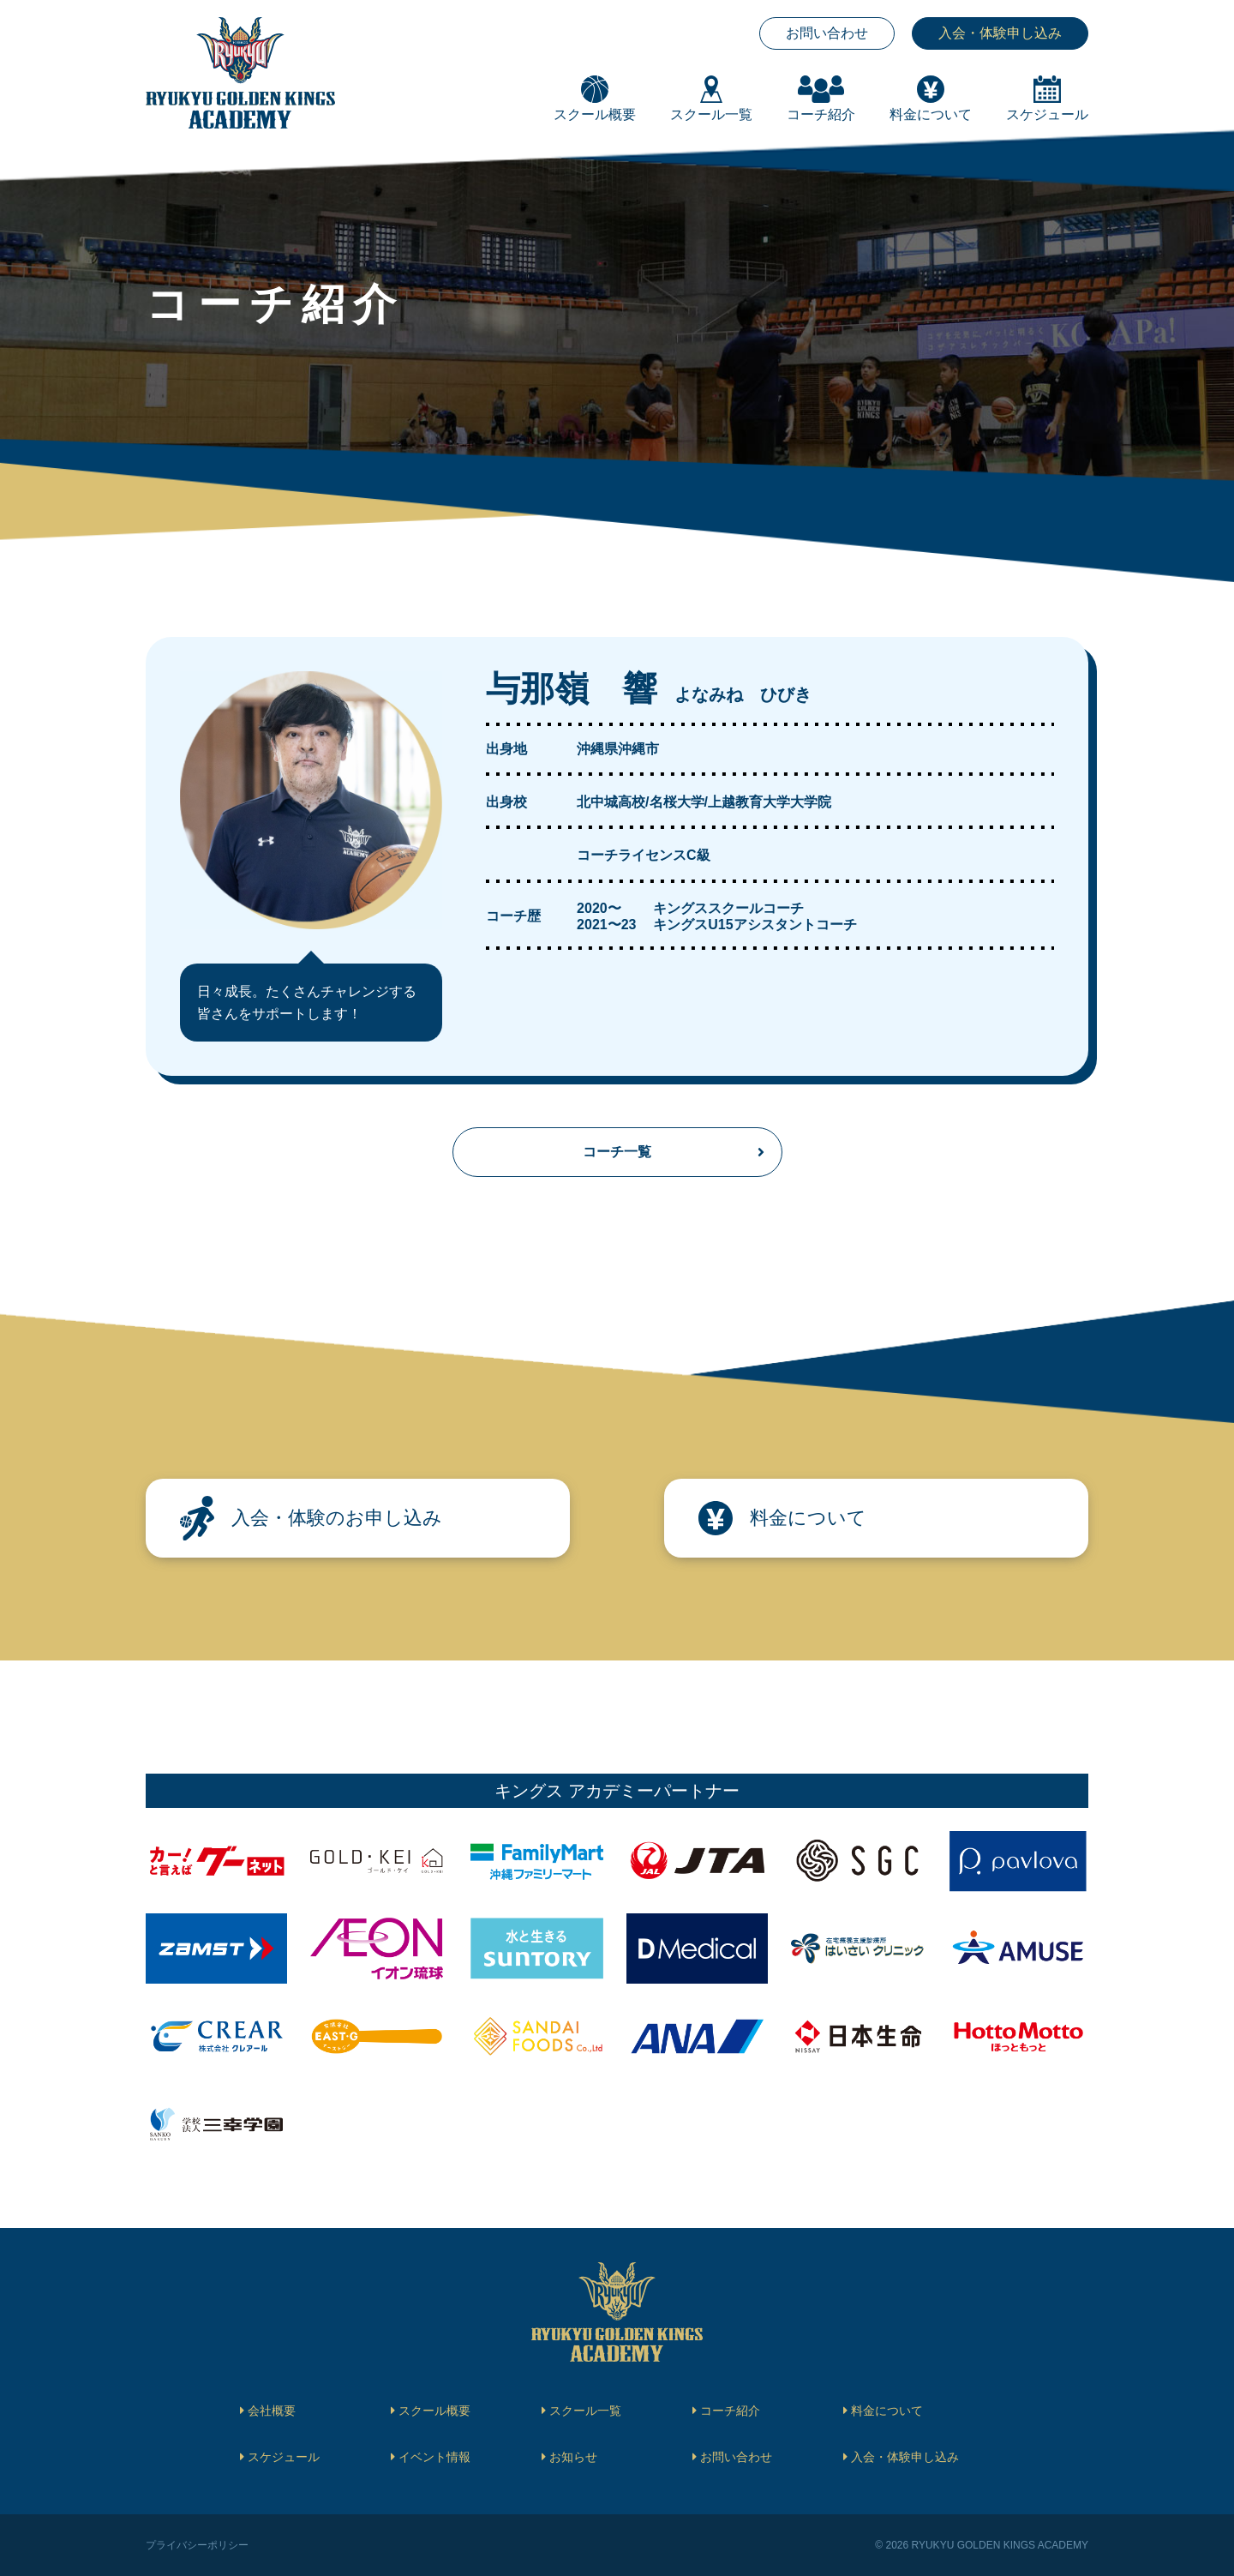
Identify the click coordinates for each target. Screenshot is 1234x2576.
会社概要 (272, 2410)
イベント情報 (434, 2457)
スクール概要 (434, 2410)
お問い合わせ (827, 33)
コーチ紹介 (730, 2410)
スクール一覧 (585, 2410)
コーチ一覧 (617, 1151)
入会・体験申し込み (1000, 33)
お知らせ (573, 2457)
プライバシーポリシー (197, 2545)
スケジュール (284, 2457)
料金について (887, 2410)
